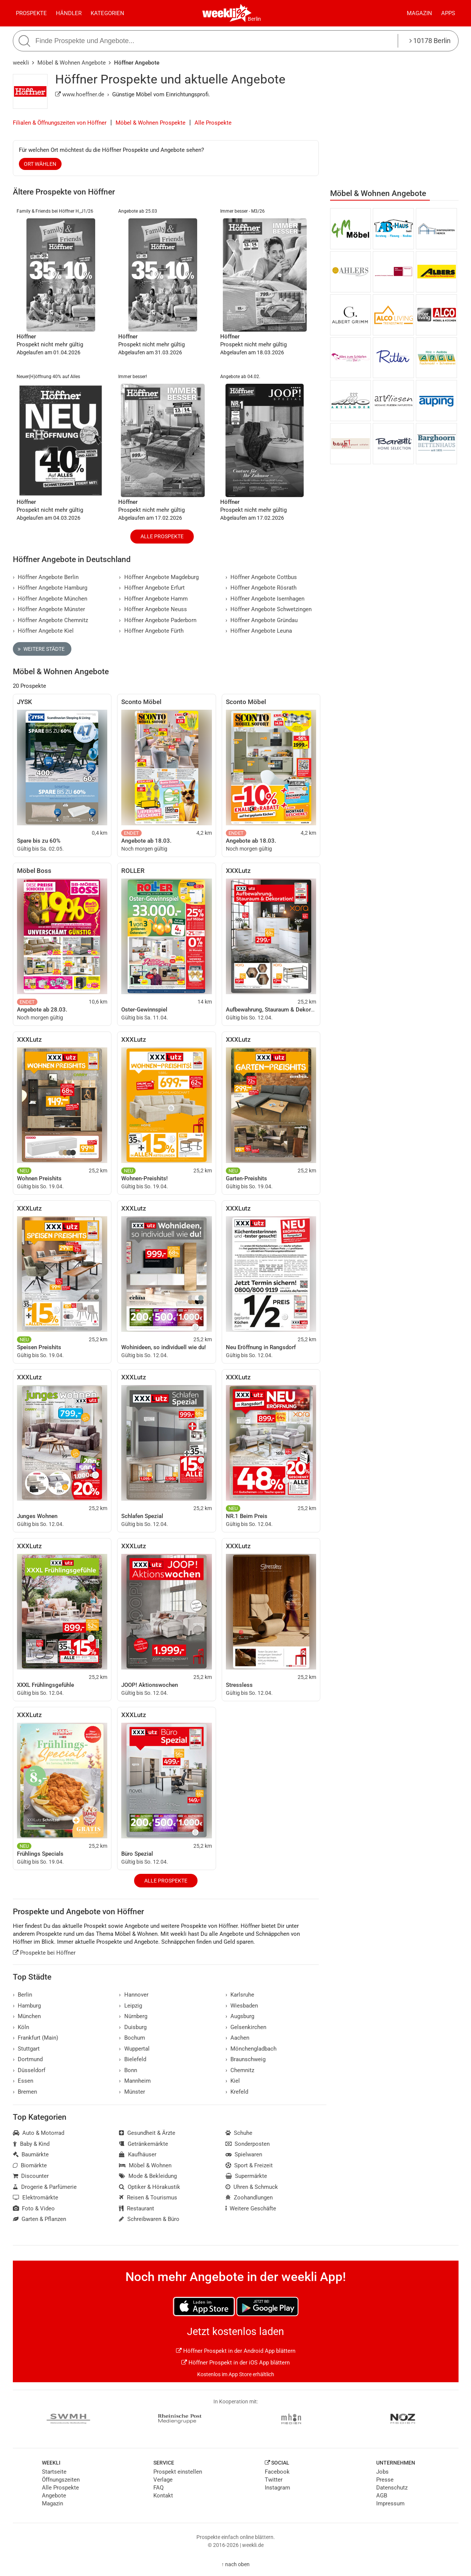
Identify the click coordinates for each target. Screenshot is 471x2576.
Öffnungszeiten (61, 2479)
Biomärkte (30, 2165)
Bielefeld (132, 2059)
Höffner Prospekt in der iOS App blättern (235, 2362)
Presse (385, 2479)
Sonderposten (247, 2143)
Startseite (54, 2471)
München (27, 2016)
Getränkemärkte (143, 2143)
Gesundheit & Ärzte (147, 2133)
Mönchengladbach (251, 2048)
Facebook (277, 2471)
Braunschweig (245, 2059)
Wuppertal (134, 2048)
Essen (23, 2080)
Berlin (254, 19)
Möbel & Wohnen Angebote (71, 62)
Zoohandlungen (249, 2197)
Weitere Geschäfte (250, 2208)
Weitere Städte (41, 649)
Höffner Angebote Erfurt (152, 587)
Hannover (133, 1994)
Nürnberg (133, 2016)
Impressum (390, 2503)
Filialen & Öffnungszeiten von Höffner (60, 122)
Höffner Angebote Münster (49, 609)
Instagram (277, 2487)
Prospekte (31, 13)
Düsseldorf (29, 2070)
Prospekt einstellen (177, 2471)
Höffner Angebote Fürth (151, 630)
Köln (21, 2027)
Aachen (237, 2037)
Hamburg (27, 2005)
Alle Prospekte (213, 122)
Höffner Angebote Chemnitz (50, 620)
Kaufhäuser (137, 2154)
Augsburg (240, 2016)
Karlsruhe (240, 1994)
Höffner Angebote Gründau (261, 620)
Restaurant (136, 2208)
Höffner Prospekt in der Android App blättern (235, 2350)
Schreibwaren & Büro (149, 2219)
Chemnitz (240, 2070)
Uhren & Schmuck (251, 2187)
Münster (132, 2091)
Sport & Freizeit (249, 2165)
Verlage (163, 2479)
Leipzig (130, 2005)
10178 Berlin (430, 41)
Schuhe (239, 2133)
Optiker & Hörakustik (149, 2187)
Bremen (25, 2091)
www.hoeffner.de (79, 94)
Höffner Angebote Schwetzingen (268, 609)
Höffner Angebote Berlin (46, 577)
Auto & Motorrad (39, 2133)
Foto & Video (34, 2208)
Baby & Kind (31, 2143)
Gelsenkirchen (246, 2027)
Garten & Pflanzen (39, 2219)
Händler (69, 13)
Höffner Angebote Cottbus (261, 577)
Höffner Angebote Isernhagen (265, 598)
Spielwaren (244, 2154)
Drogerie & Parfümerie (45, 2187)
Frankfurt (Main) (36, 2037)
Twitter (274, 2479)
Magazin (419, 13)
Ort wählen (40, 164)
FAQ (158, 2487)
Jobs (382, 2471)
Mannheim (135, 2080)
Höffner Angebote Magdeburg (159, 577)
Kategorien (107, 13)
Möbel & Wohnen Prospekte (150, 122)
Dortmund (28, 2059)
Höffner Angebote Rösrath (261, 587)
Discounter (31, 2176)
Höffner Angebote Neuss (153, 609)
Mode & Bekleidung (148, 2176)
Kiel (232, 2080)
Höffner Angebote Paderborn (157, 620)
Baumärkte (31, 2154)
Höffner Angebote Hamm (153, 598)
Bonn (128, 2070)
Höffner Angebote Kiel (43, 630)
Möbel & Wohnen (145, 2165)
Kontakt (163, 2495)
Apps (448, 13)
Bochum (132, 2037)
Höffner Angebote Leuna (258, 630)
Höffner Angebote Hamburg (50, 587)
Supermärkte (246, 2176)
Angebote (54, 2495)
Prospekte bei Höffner (44, 1952)
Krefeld (237, 2091)
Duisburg (133, 2027)
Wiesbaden (241, 2005)
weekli (21, 62)
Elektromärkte (36, 2197)
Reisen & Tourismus (148, 2197)
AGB (381, 2495)
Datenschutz (392, 2487)
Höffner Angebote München (50, 598)
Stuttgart (26, 2048)
